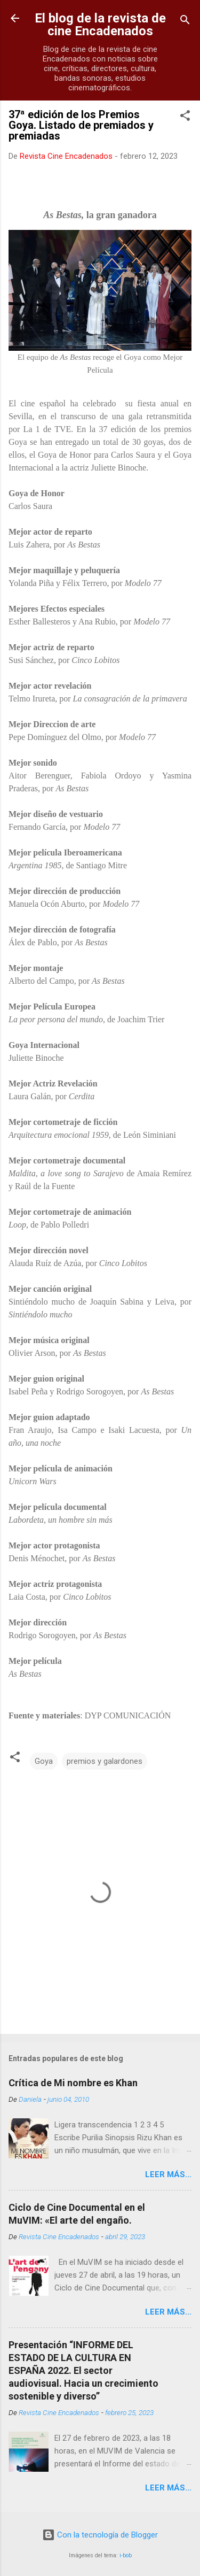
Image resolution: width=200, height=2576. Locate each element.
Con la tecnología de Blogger (100, 2535)
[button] (185, 117)
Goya (44, 1761)
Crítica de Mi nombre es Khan (73, 2082)
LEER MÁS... (168, 2174)
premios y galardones (104, 1761)
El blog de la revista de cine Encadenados (100, 24)
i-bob (125, 2555)
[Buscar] (185, 21)
